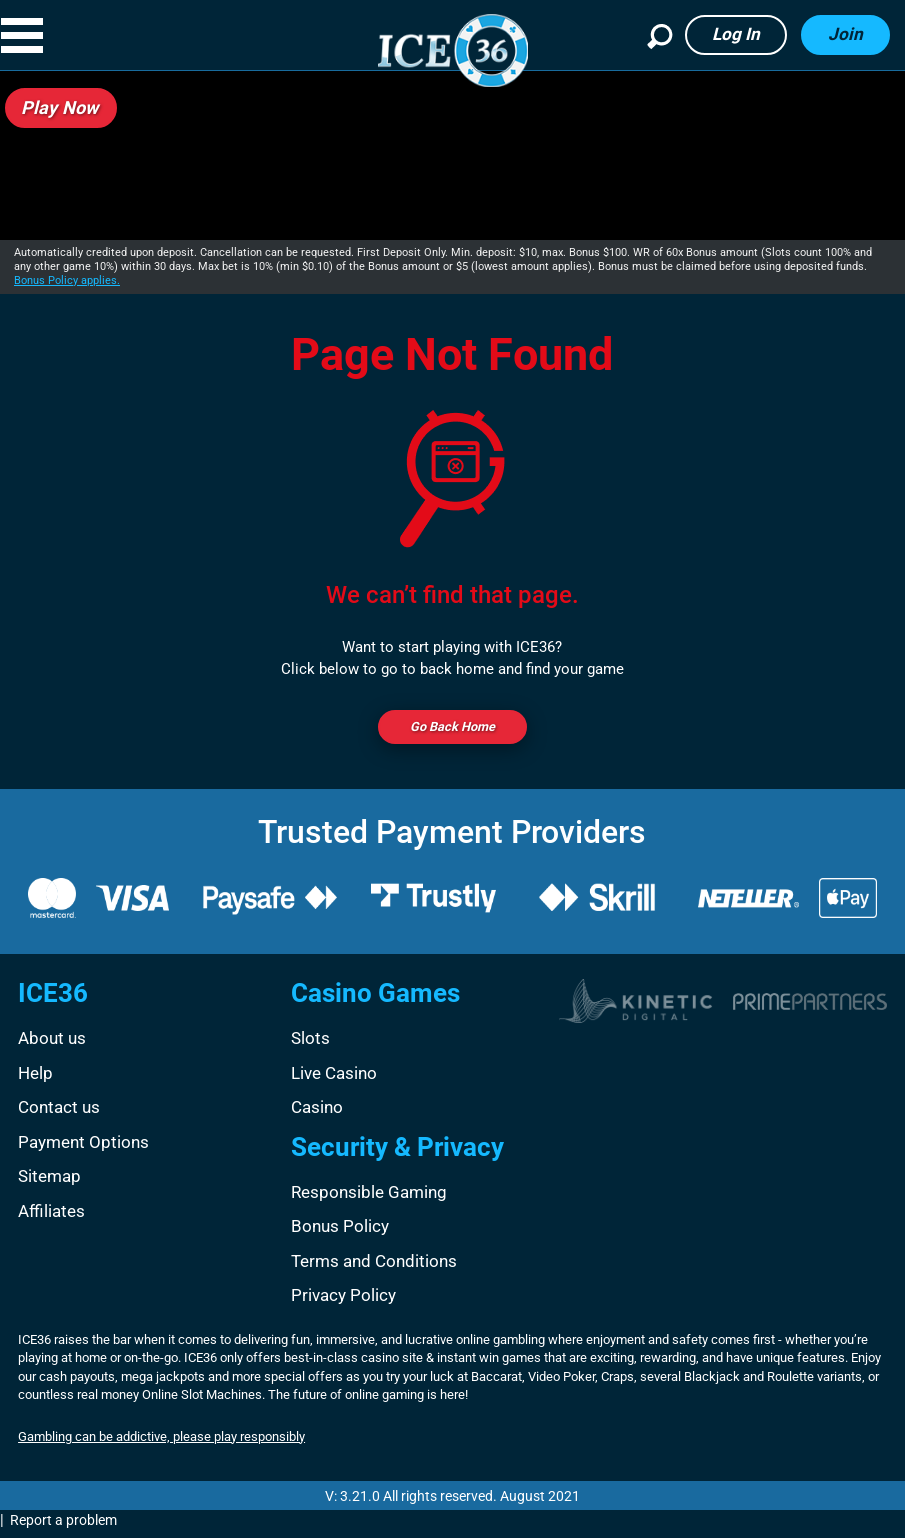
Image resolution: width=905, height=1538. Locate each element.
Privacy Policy (343, 1301)
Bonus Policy (340, 1232)
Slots (310, 1044)
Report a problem (63, 1526)
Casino (317, 1113)
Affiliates (51, 1217)
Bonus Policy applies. (67, 280)
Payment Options (83, 1148)
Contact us (59, 1113)
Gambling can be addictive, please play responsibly (161, 1442)
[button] (39, 35)
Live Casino (334, 1079)
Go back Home (452, 730)
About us (52, 1044)
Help (35, 1079)
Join (845, 34)
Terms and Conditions (374, 1267)
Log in (736, 34)
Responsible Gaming (369, 1198)
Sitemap (49, 1182)
